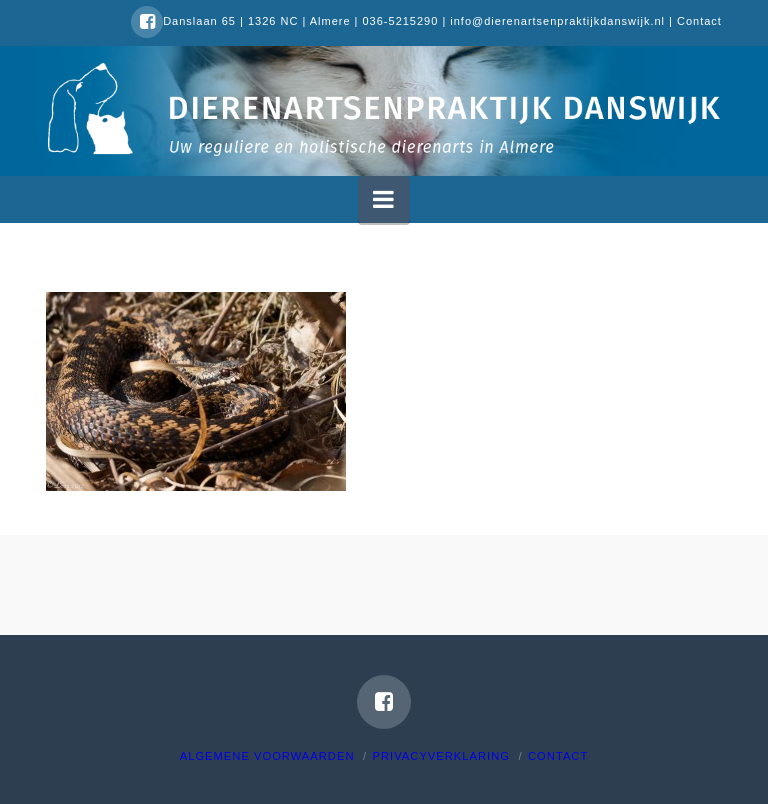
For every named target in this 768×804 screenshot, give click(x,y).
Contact (699, 21)
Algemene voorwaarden (267, 756)
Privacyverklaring (441, 756)
